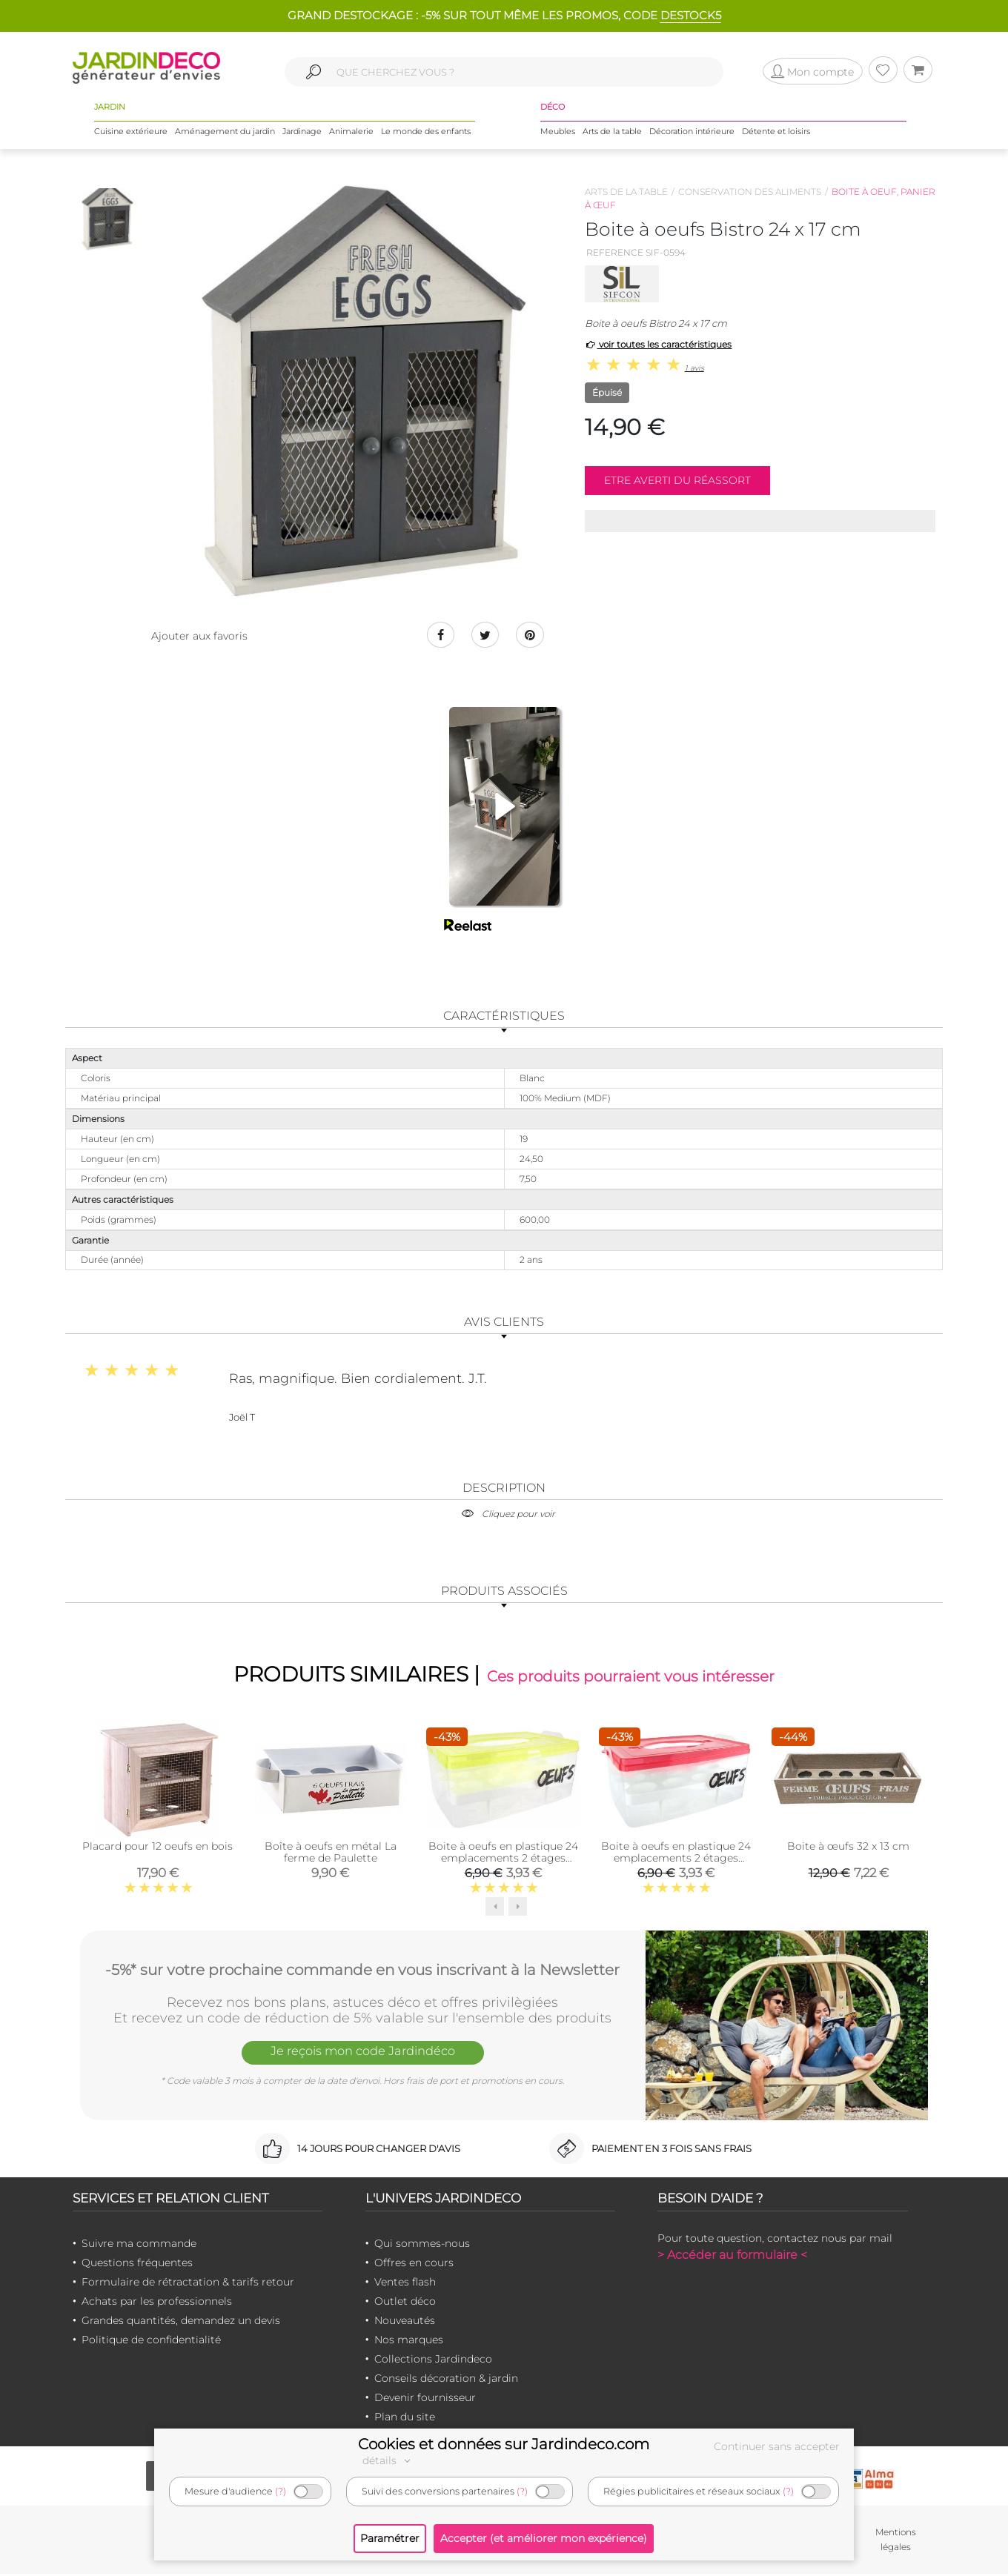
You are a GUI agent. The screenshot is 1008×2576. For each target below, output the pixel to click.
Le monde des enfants (426, 132)
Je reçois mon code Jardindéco (362, 2055)
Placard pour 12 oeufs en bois (157, 1848)
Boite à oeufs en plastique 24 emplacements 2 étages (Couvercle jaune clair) (503, 1860)
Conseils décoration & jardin (446, 2380)
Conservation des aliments (749, 191)
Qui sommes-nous (422, 2245)
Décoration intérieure (692, 132)
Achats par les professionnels (157, 2303)
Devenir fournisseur (425, 2399)
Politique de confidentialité (151, 2341)
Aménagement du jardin (225, 132)
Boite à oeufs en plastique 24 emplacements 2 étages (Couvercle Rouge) (676, 1860)
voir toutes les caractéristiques (658, 344)
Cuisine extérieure (131, 132)
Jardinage (302, 132)
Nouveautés (404, 2322)
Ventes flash (405, 2284)
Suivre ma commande (139, 2245)
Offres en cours (414, 2264)
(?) (280, 2491)
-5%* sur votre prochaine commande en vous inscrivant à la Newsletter (362, 1970)
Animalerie (351, 132)
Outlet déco (405, 2303)
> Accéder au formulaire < (732, 2257)
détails (388, 2460)
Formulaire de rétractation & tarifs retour (188, 2284)
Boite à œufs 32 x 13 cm (848, 1848)
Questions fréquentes (137, 2264)
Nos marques (408, 2341)
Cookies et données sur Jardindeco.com (503, 2444)
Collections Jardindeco (433, 2361)
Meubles (557, 132)
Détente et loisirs (776, 132)
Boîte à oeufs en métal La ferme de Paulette (331, 1854)
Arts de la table (612, 132)
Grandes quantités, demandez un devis (181, 2322)
